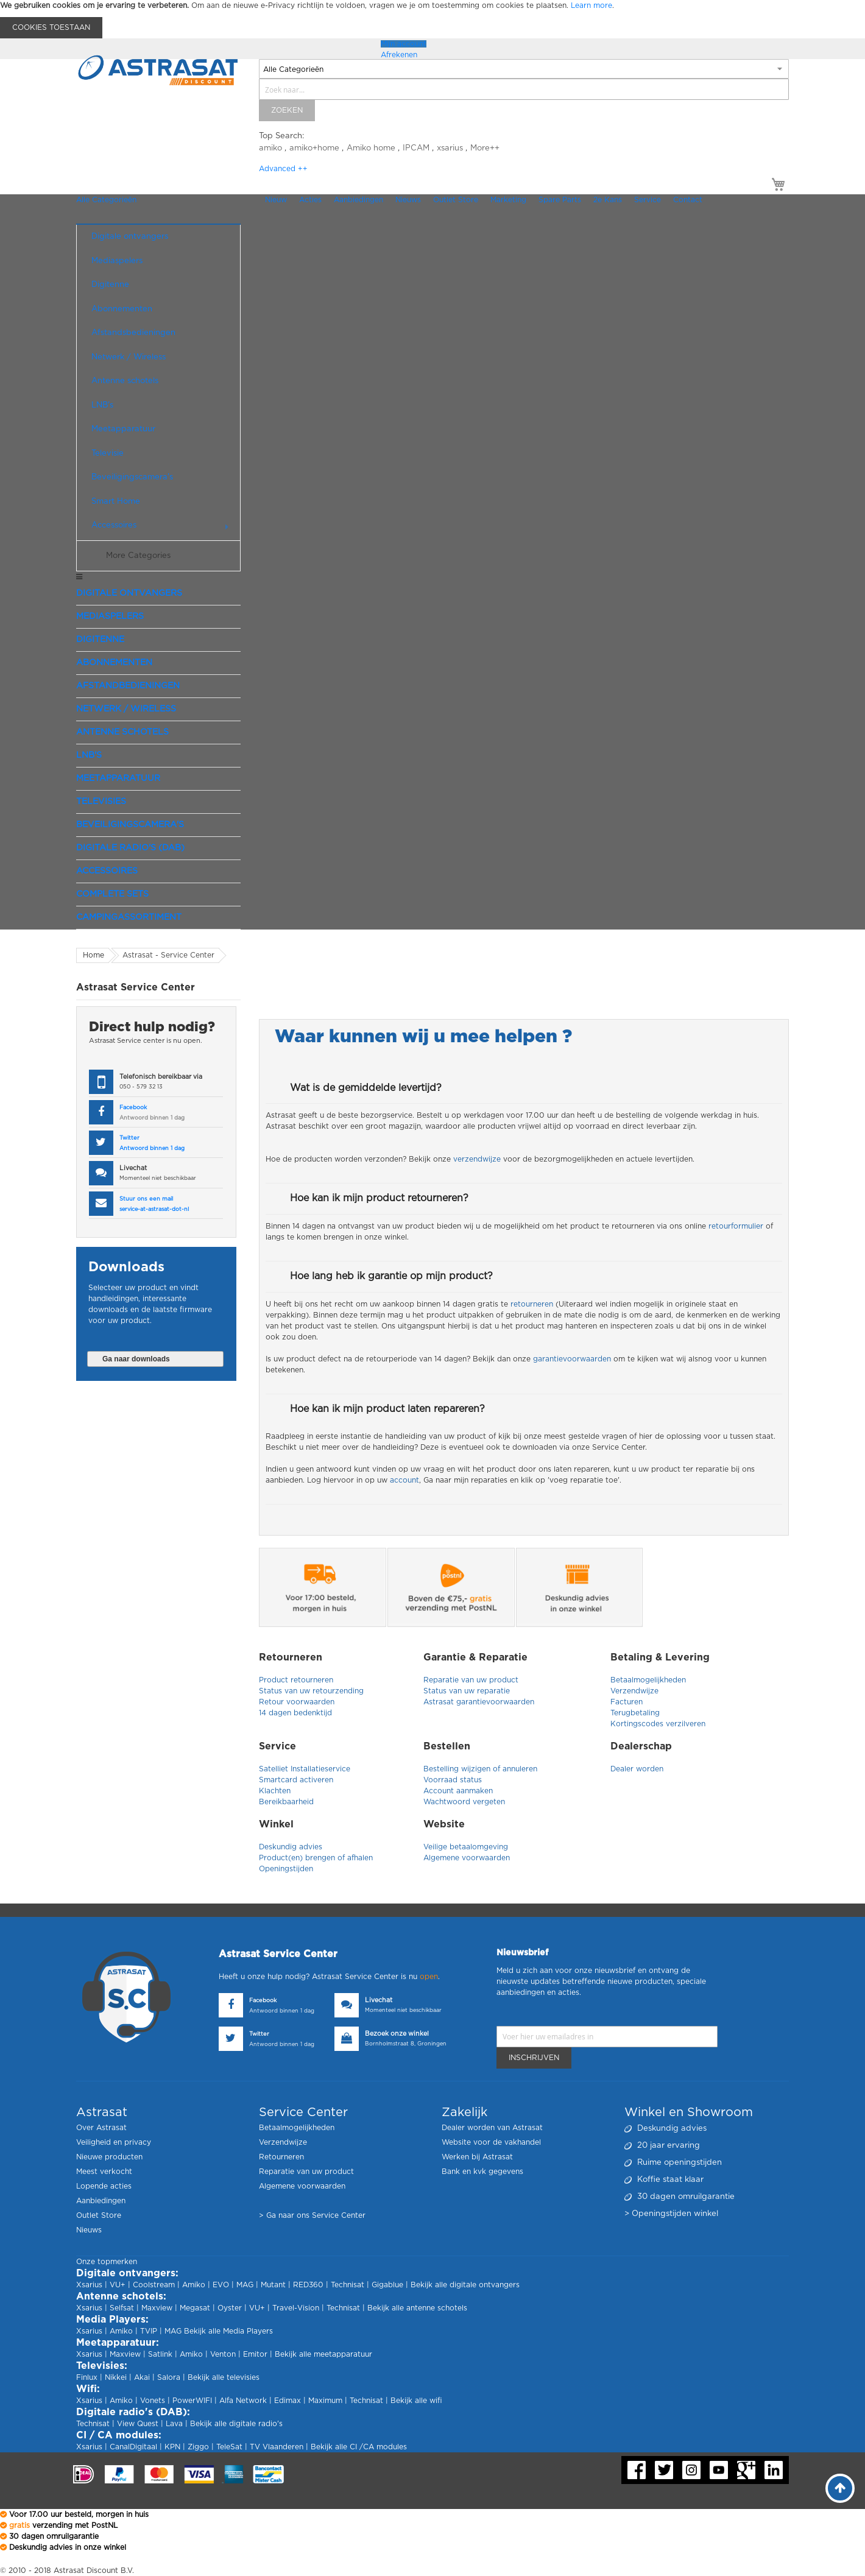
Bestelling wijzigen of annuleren (480, 1769)
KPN (172, 2447)
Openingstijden (286, 1868)
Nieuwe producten (109, 2157)
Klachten (275, 1790)
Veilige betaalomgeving (465, 1847)
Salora (168, 2377)
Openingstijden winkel (675, 2214)
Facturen (626, 1702)
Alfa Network (243, 2400)
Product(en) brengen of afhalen (316, 1857)
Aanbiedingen (100, 2200)
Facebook (133, 1107)
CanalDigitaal (133, 2447)
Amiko (193, 2284)
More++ (485, 148)
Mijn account (403, 44)
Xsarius (89, 2284)
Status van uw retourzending (311, 1691)
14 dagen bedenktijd (295, 1713)
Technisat (347, 2284)
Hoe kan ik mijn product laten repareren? (387, 1409)
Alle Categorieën (106, 199)
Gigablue (387, 2284)
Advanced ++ (283, 168)
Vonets (152, 2400)
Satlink (160, 2354)
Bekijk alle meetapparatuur (323, 2354)
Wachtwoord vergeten (464, 1801)
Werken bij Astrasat (477, 2157)
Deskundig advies (290, 1847)
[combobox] (524, 89)
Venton (223, 2354)
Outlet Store (98, 2215)
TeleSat (229, 2447)
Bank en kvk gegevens (482, 2171)
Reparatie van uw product (470, 1680)
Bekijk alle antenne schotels (417, 2308)
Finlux (86, 2377)
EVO (221, 2284)
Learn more (591, 5)
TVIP (148, 2331)
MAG (244, 2284)
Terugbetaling (636, 1713)
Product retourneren (296, 1680)
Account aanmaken (458, 1790)
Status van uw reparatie (467, 1691)
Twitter (129, 1138)
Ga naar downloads (136, 1359)
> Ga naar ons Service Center (312, 2215)
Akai (142, 2377)
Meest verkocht (104, 2171)
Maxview (156, 2308)
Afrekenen (399, 54)
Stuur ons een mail (146, 1199)
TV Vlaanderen (276, 2447)
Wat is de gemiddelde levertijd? (366, 1088)
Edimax (287, 2400)
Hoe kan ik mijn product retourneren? (379, 1198)
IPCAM (416, 148)
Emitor (255, 2354)
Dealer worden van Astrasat (492, 2127)
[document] (432, 19)
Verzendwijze (634, 1691)
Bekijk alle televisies (224, 2377)
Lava (175, 2423)
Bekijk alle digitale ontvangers (465, 2284)
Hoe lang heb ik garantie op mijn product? (391, 1276)
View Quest (137, 2423)
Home (93, 955)
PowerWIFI (192, 2400)
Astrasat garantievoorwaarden (480, 1702)
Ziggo (198, 2447)
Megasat (195, 2308)
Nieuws (89, 2230)
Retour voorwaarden (296, 1702)
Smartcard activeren (296, 1780)
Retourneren (281, 2157)
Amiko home (371, 148)
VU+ (117, 2284)
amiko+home (314, 148)
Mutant (273, 2284)
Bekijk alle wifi (416, 2400)
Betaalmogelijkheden (648, 1680)
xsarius (450, 148)
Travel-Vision (295, 2308)
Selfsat (122, 2308)
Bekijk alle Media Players (228, 2331)
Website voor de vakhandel (491, 2142)
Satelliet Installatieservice (304, 1769)
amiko (270, 148)
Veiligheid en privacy (113, 2142)
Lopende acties (104, 2186)
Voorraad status (452, 1780)
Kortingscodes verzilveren (657, 1723)
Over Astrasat (101, 2127)
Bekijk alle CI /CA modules (359, 2447)
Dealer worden (636, 1769)
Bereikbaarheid (286, 1801)
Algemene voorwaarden (466, 1857)
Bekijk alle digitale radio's (236, 2423)
